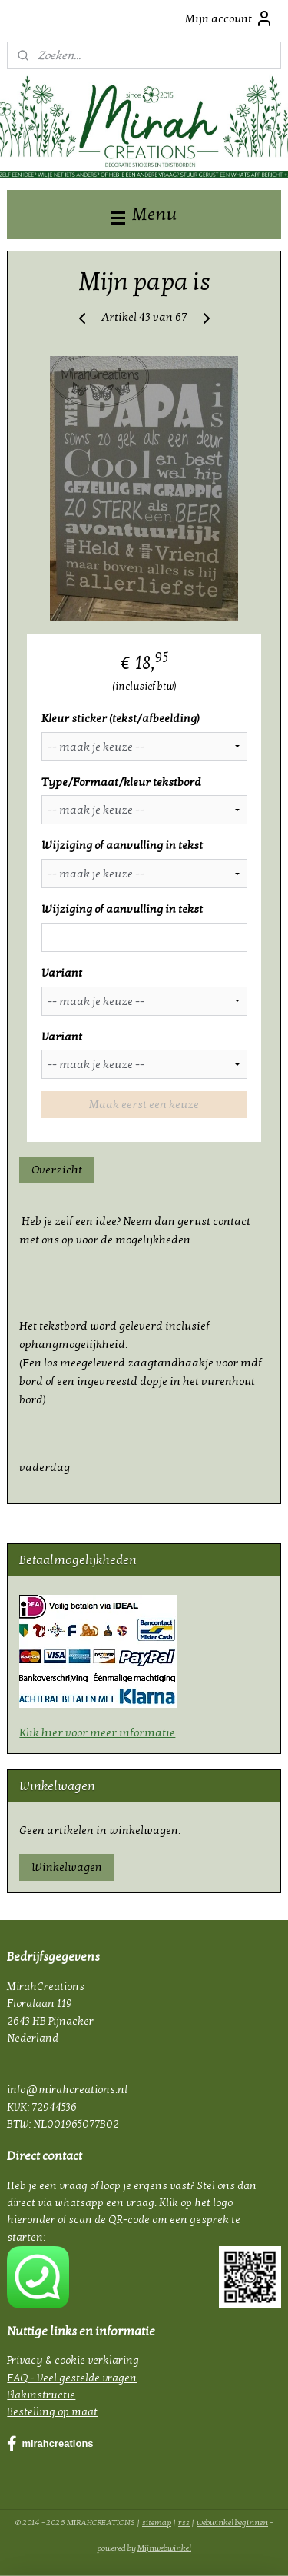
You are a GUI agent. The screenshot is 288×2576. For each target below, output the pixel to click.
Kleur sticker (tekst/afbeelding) (120, 718)
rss (184, 2523)
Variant (61, 973)
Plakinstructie (41, 2394)
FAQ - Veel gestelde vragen (72, 2378)
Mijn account (229, 18)
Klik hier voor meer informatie (97, 1732)
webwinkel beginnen (232, 2523)
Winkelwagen (66, 1867)
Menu (144, 214)
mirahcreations (50, 2443)
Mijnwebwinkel (164, 2548)
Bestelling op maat (52, 2411)
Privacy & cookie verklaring (73, 2360)
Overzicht (56, 1170)
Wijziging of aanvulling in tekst (122, 846)
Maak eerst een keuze (144, 1105)
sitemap (156, 2523)
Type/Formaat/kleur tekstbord (121, 782)
